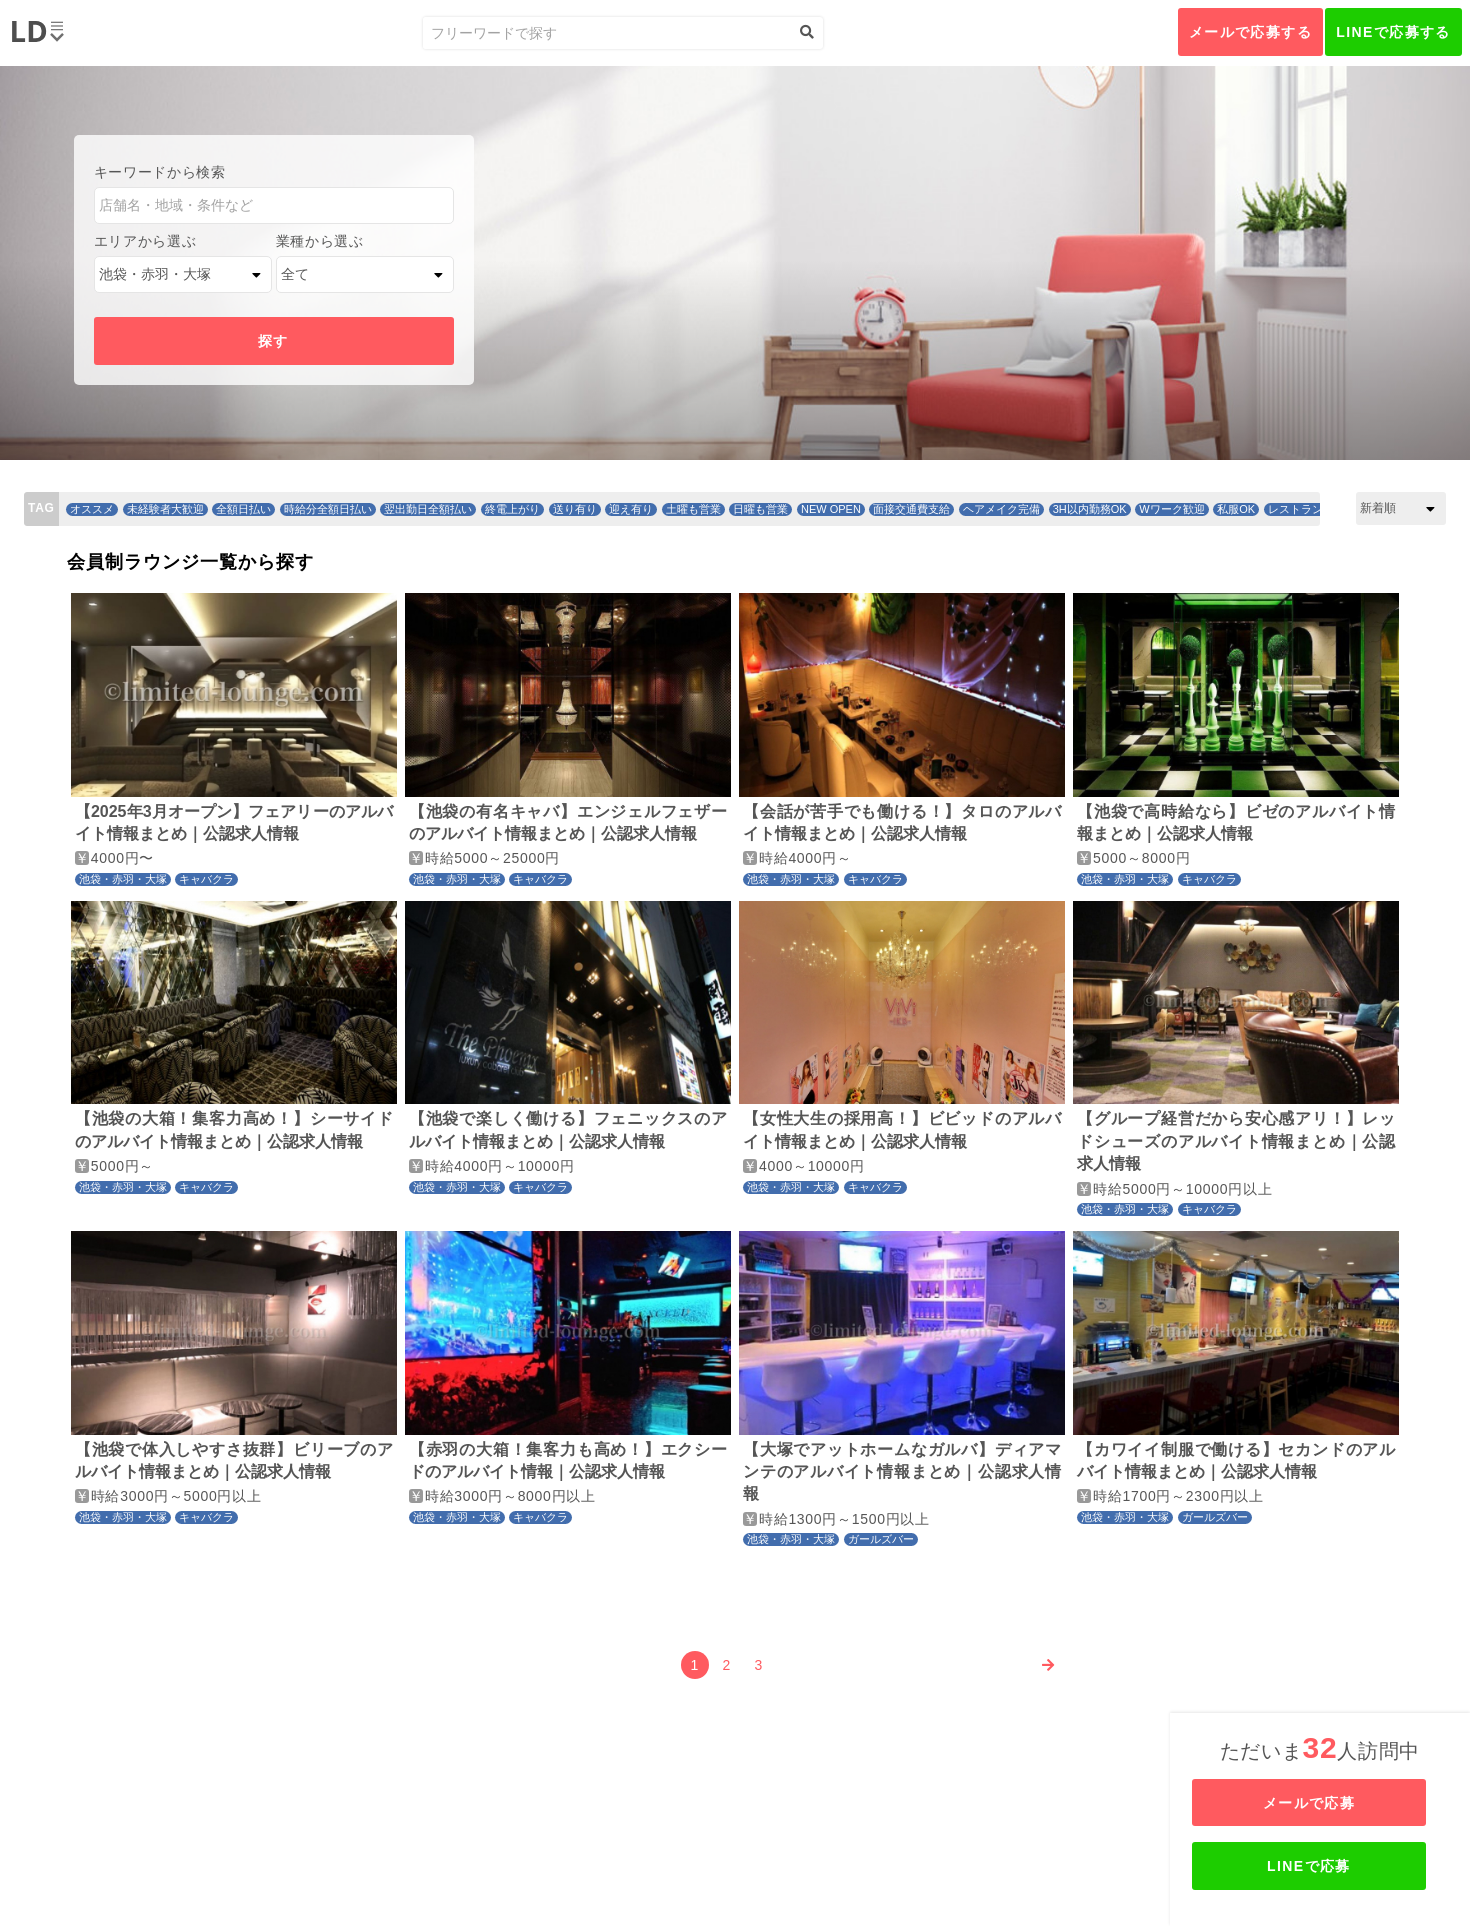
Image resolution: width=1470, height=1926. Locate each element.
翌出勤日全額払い (428, 509)
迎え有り (631, 509)
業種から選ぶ (320, 241)
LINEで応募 (1322, 1866)
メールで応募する (1250, 32)
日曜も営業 (760, 509)
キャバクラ (206, 879)
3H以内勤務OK (1090, 509)
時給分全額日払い (328, 509)
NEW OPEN (831, 509)
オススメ (92, 509)
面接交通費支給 (911, 509)
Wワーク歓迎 (1171, 509)
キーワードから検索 (160, 172)
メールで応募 (1322, 1803)
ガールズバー (881, 1539)
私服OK (1236, 509)
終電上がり (512, 509)
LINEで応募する (1393, 32)
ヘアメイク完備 (1001, 509)
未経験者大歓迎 (165, 509)
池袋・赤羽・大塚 (123, 879)
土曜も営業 (693, 509)
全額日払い (243, 509)
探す (273, 341)
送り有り (575, 509)
